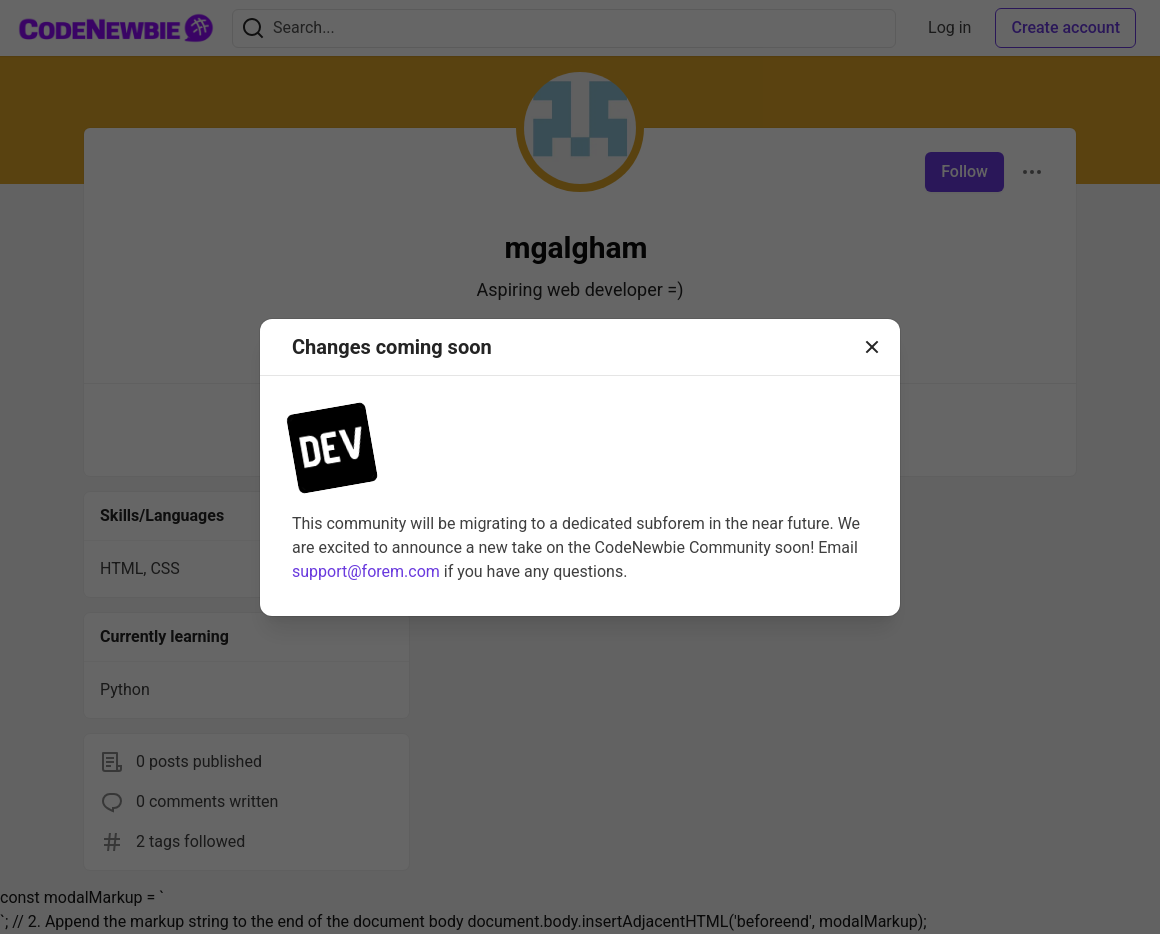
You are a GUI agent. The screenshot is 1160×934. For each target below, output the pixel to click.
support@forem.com (366, 571)
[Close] (872, 347)
